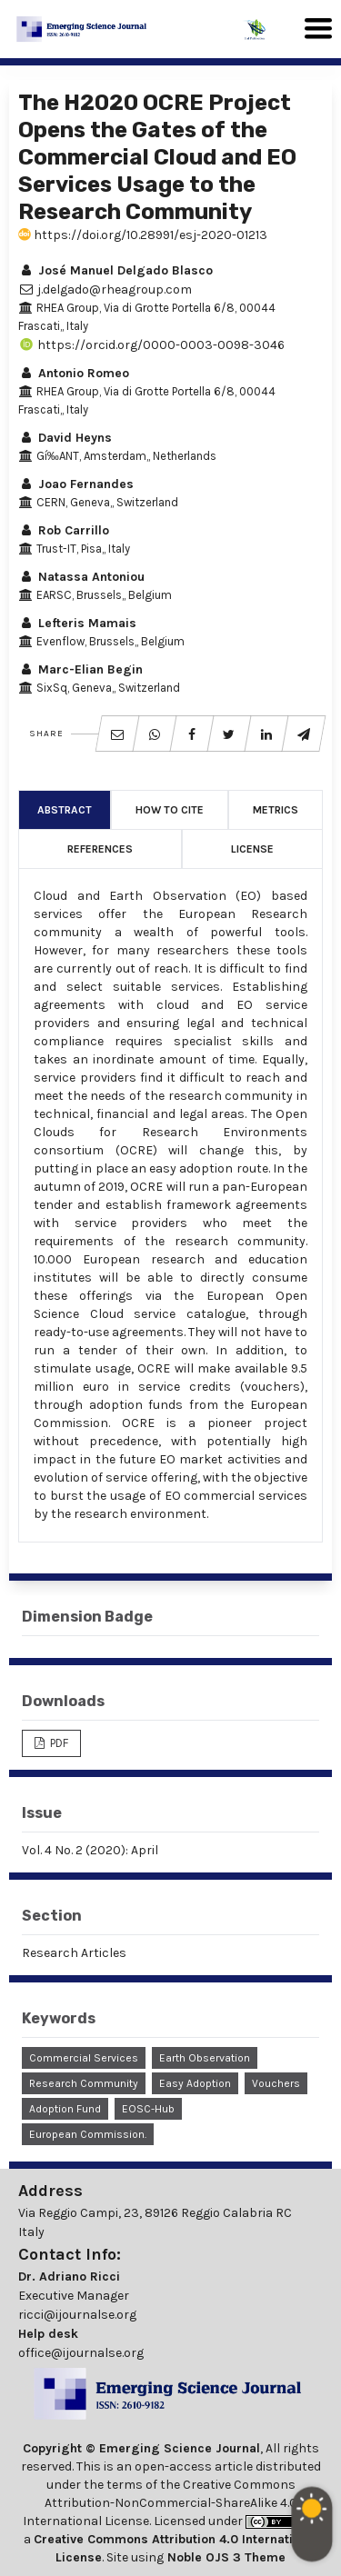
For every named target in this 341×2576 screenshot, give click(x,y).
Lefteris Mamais (77, 623)
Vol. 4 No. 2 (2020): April (90, 1850)
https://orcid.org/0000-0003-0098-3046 (151, 345)
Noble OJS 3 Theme (225, 2557)
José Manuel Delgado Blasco (115, 270)
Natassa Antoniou (81, 576)
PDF (57, 1743)
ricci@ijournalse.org (77, 2314)
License (252, 849)
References (100, 849)
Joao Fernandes (76, 484)
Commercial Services (83, 2058)
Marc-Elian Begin (80, 669)
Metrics (275, 810)
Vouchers (276, 2083)
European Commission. (87, 2134)
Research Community (83, 2083)
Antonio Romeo (73, 373)
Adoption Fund (65, 2108)
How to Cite (169, 810)
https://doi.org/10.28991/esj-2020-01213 (142, 235)
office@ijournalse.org (81, 2353)
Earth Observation (204, 2058)
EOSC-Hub (148, 2108)
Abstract (64, 810)
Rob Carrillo (63, 530)
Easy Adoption (195, 2083)
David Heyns (65, 437)
